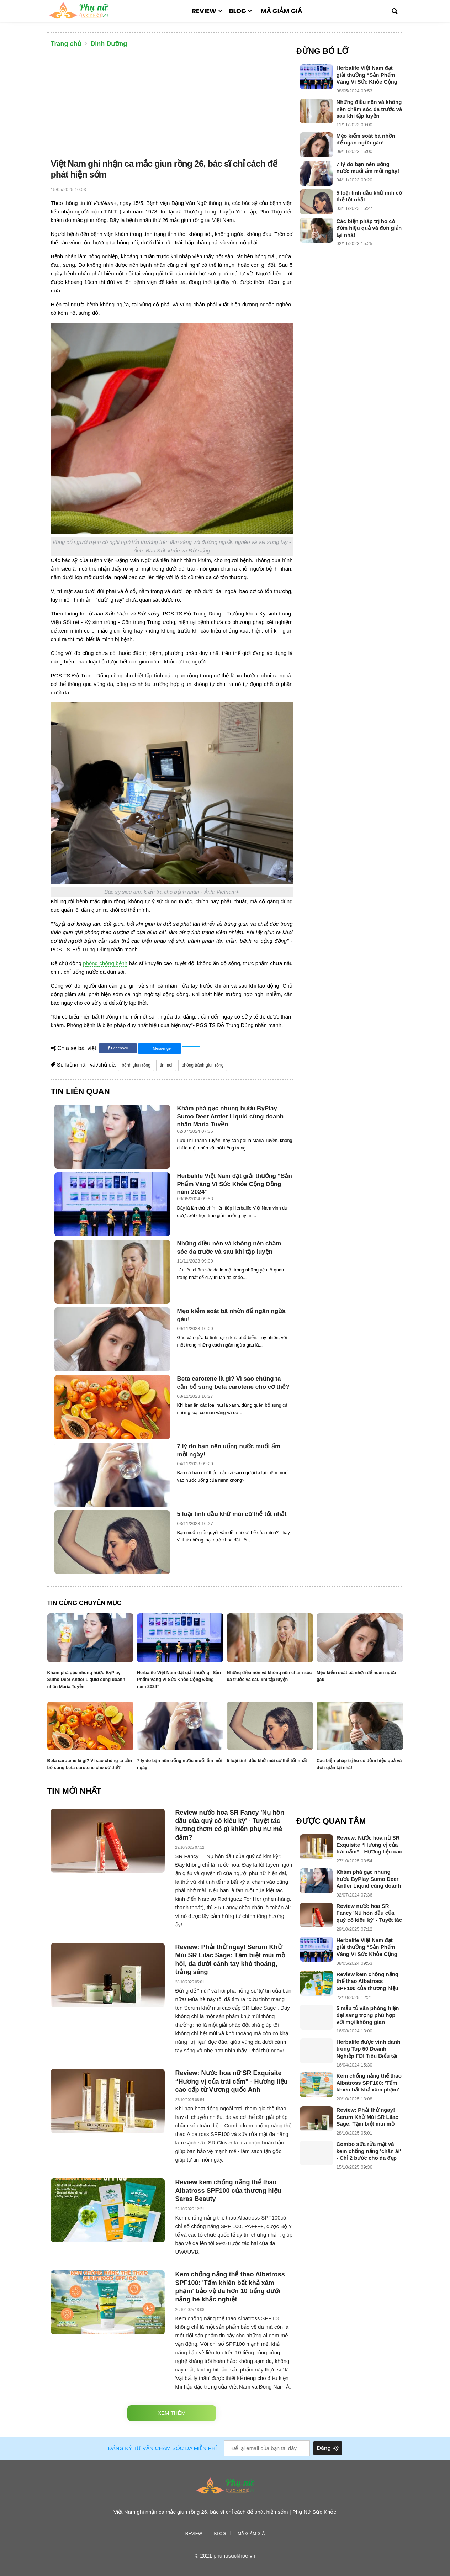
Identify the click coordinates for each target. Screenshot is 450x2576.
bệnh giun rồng (136, 1065)
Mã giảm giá (281, 10)
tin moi (166, 1065)
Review (204, 10)
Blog (237, 10)
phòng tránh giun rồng (203, 1065)
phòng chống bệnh (105, 963)
